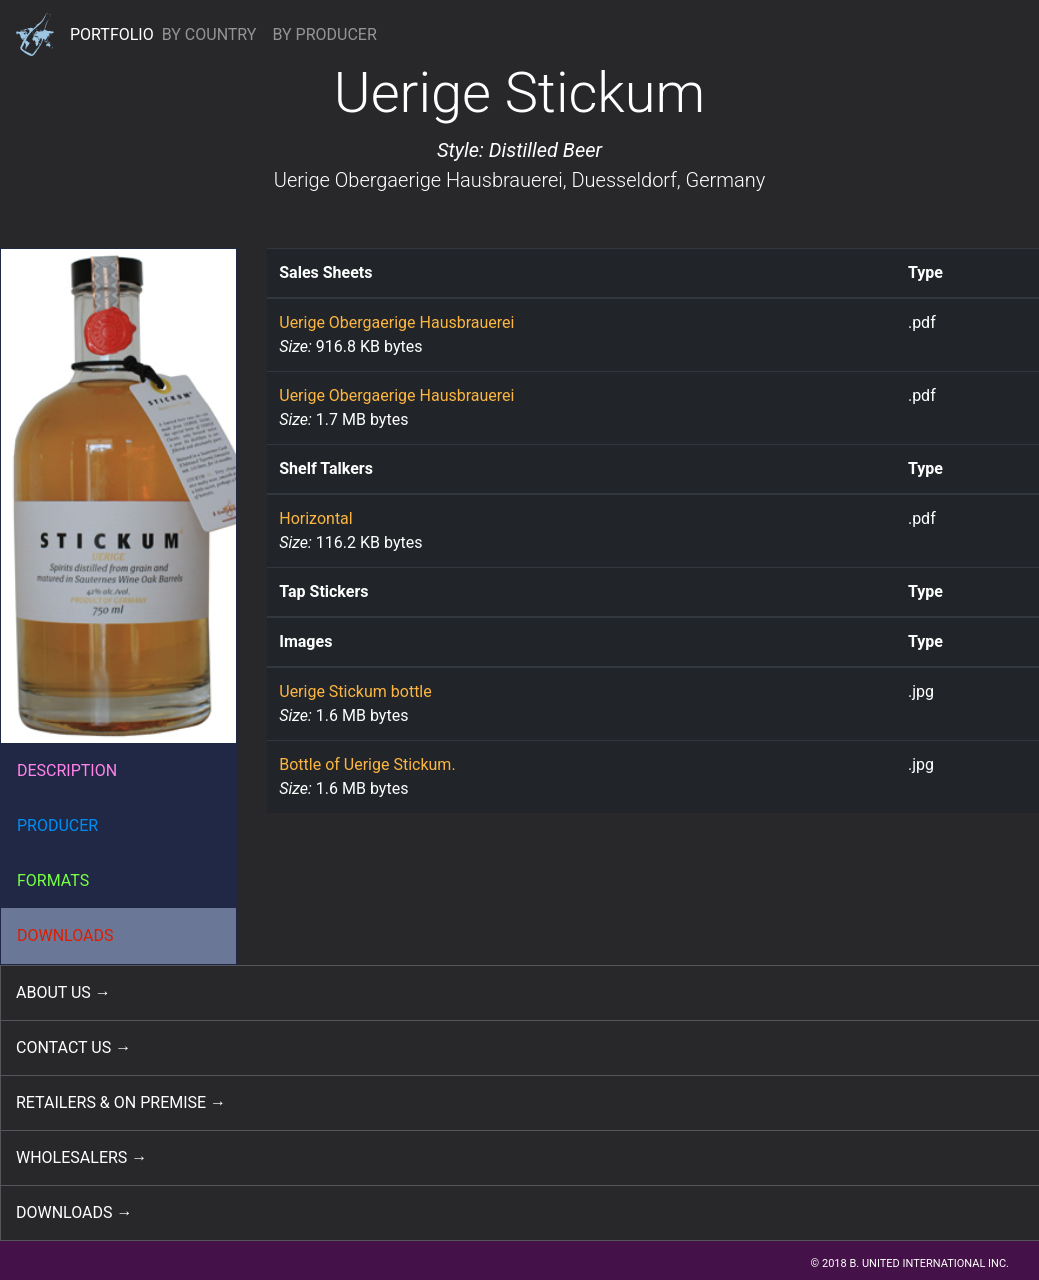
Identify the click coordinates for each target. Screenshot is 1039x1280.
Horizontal (315, 518)
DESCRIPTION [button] (67, 770)
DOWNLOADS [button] (65, 935)
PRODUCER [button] (57, 825)
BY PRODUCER (324, 34)
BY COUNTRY (209, 34)
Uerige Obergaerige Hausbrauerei (418, 180)
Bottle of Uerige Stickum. (367, 764)
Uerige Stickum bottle (355, 691)
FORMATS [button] (53, 880)
